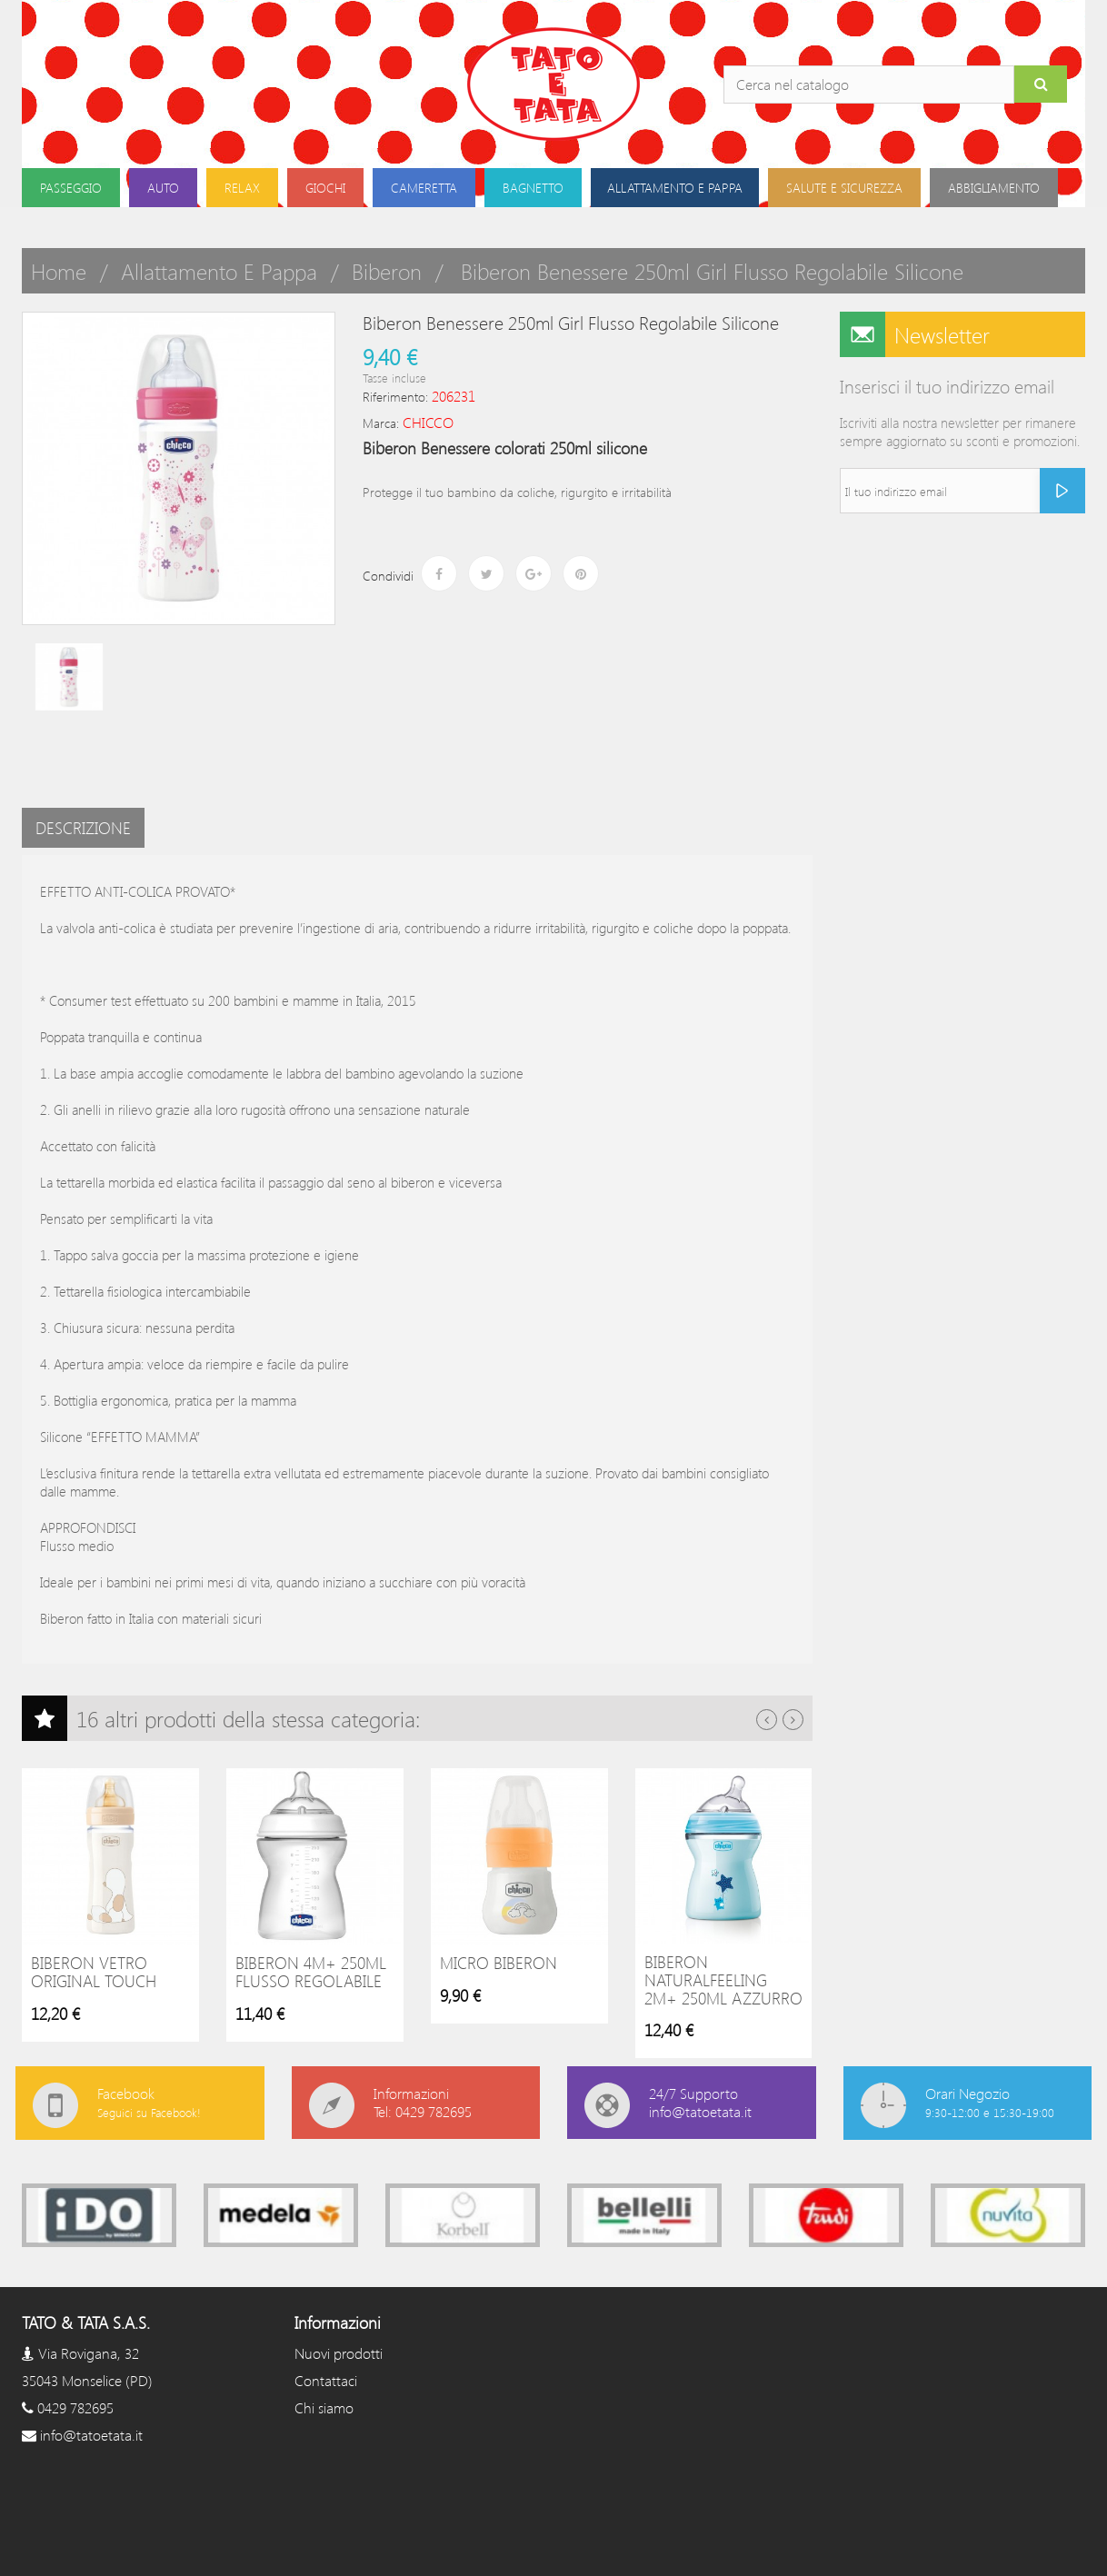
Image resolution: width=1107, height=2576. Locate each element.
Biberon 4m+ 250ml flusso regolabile (310, 1972)
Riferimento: (395, 396)
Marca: (381, 423)
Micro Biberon (498, 1963)
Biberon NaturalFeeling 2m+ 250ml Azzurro (723, 1980)
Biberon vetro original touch (93, 1972)
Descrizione (83, 828)
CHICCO (428, 422)
